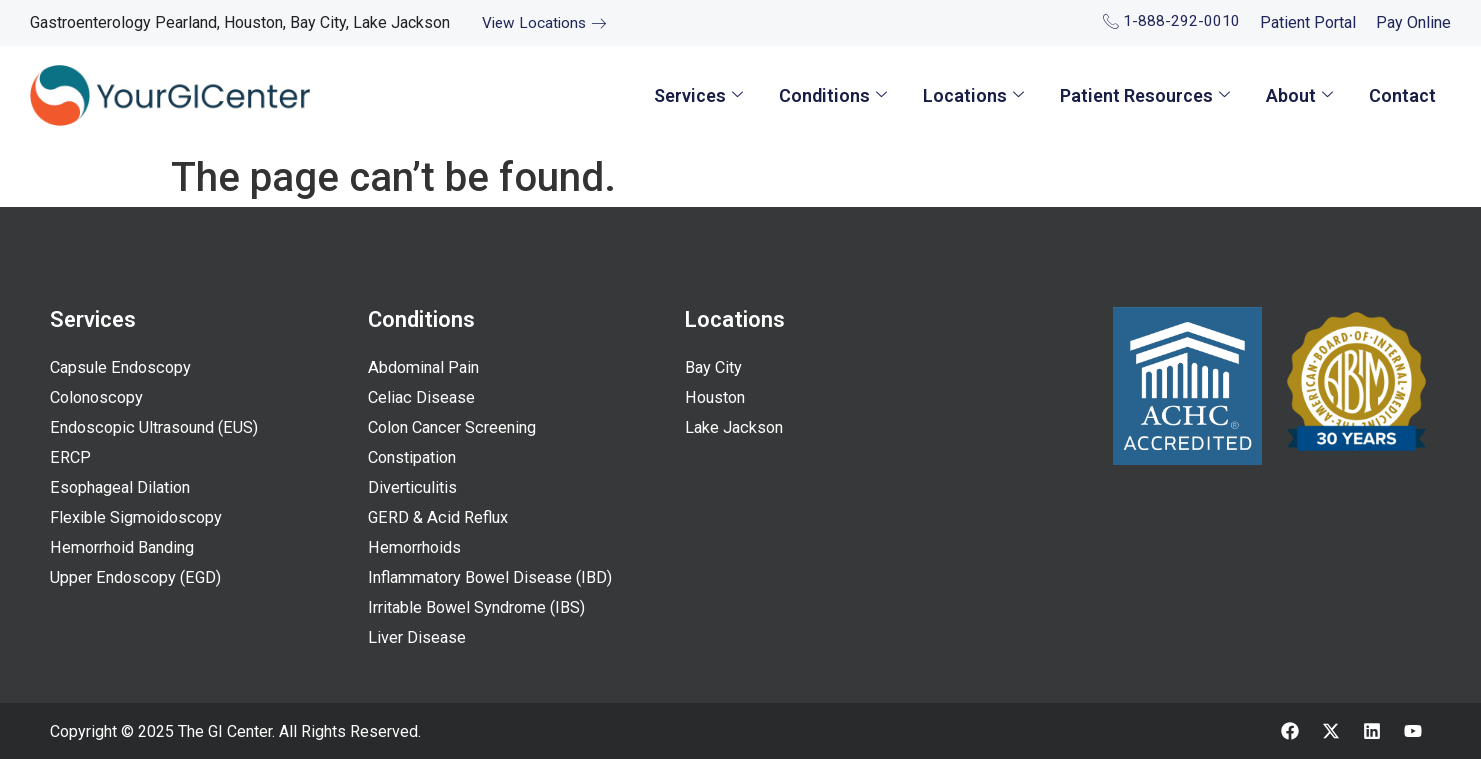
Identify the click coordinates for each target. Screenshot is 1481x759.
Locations (973, 96)
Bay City (715, 368)
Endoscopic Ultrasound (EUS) (160, 428)
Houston (717, 398)
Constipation (416, 458)
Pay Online (1413, 22)
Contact (1402, 95)
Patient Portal (1308, 22)
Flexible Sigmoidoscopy (139, 518)
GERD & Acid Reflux (440, 518)
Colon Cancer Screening (458, 428)
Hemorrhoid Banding (127, 548)
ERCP (70, 458)
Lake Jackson (736, 428)
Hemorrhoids (417, 548)
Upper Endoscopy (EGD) (139, 578)
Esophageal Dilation (124, 488)
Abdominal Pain (426, 368)
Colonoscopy (99, 398)
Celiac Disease (423, 398)
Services (698, 96)
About (1299, 96)
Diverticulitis (414, 488)
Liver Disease (418, 638)
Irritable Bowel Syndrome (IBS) (483, 608)
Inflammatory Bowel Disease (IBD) (497, 578)
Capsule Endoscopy (123, 368)
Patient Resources (1145, 96)
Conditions (833, 96)
